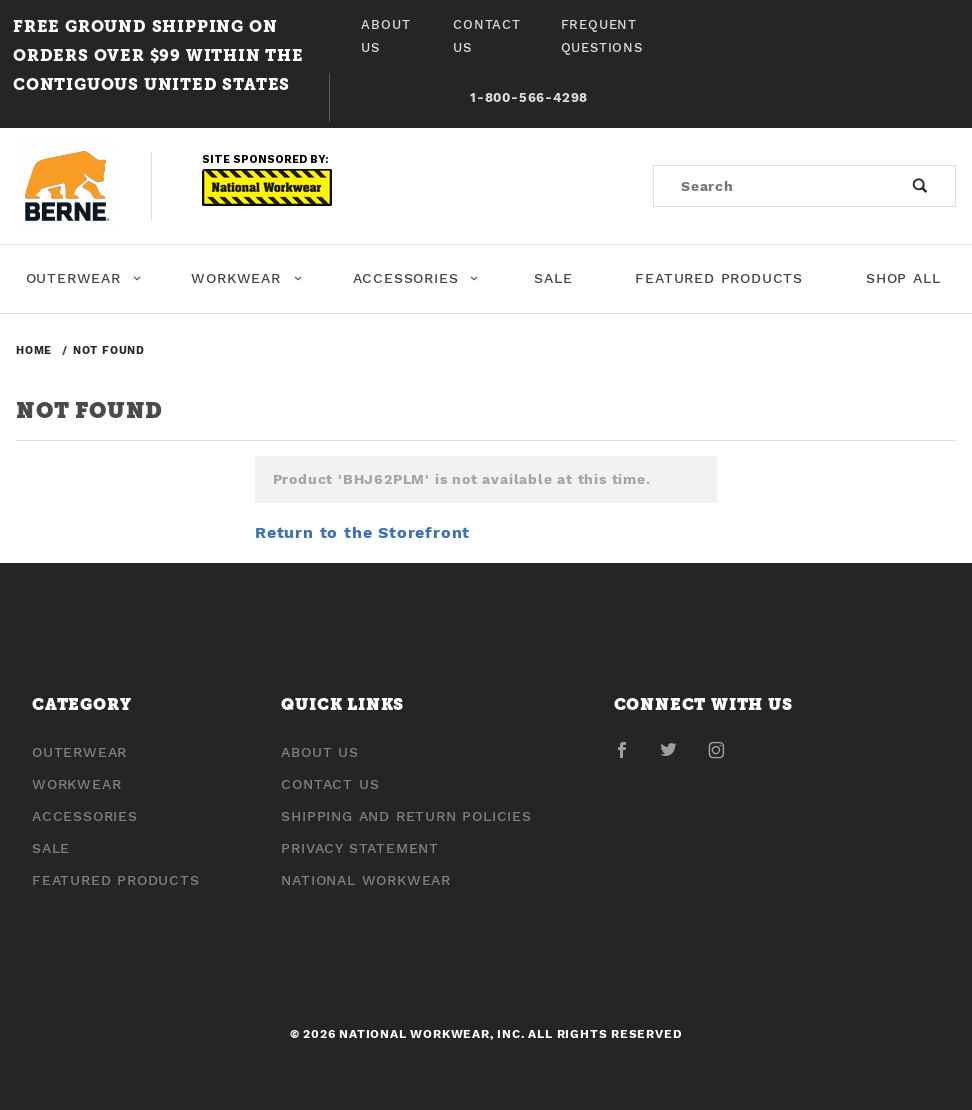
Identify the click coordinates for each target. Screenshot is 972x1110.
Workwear (247, 278)
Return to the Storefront (362, 532)
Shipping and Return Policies (406, 816)
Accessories (416, 278)
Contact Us (487, 36)
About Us (385, 36)
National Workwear (366, 880)
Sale (553, 278)
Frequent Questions (602, 36)
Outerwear (84, 278)
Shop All (903, 278)
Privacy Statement (360, 848)
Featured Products (719, 278)
